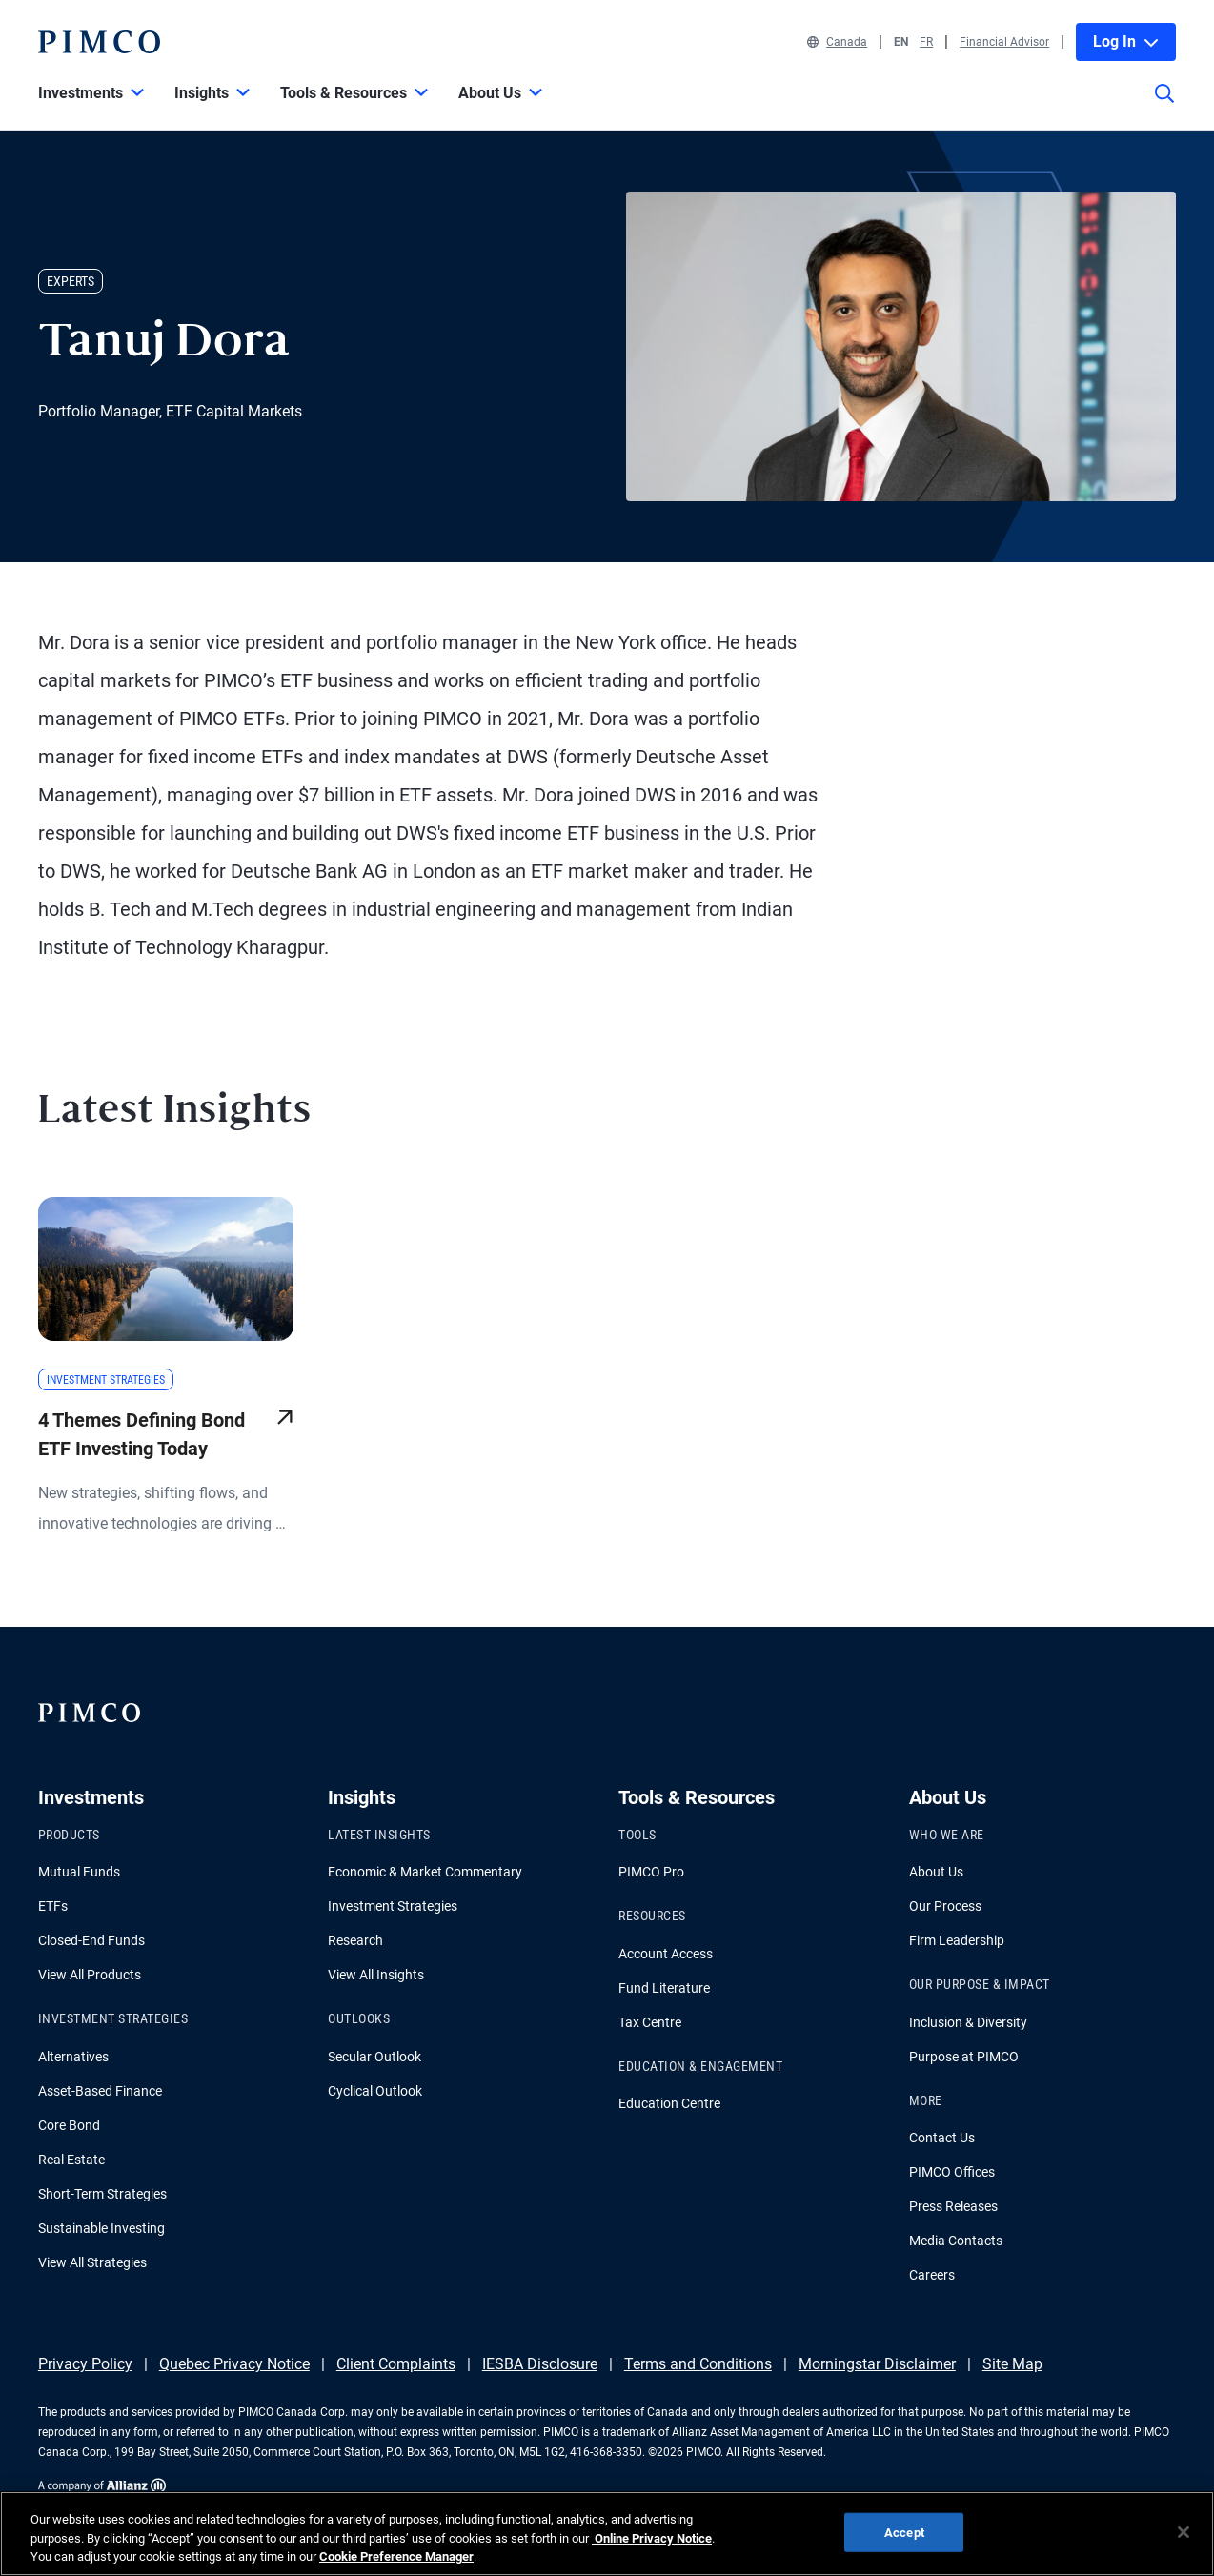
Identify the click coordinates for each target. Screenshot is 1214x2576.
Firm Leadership (956, 1940)
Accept (904, 2532)
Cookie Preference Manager (396, 2556)
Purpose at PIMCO (964, 2056)
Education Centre (669, 2103)
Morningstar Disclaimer (877, 2364)
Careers (932, 2274)
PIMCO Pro (651, 1871)
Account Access (665, 1953)
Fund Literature (664, 1988)
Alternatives (73, 2056)
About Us (936, 1871)
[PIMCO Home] (99, 41)
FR (926, 42)
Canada (837, 42)
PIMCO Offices (952, 2172)
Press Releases (953, 2206)
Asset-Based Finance (100, 2091)
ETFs (53, 1906)
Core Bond (69, 2125)
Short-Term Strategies (102, 2193)
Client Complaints (395, 2364)
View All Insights (376, 1974)
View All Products (89, 1974)
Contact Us (942, 2137)
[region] (607, 2533)
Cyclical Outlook (375, 2091)
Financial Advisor (1004, 42)
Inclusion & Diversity (968, 2022)
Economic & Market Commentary (425, 1871)
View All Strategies (92, 2262)
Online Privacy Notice (652, 2538)
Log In (1126, 41)
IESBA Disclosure (539, 2364)
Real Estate (71, 2159)
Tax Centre (649, 2022)
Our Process (945, 1906)
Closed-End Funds (91, 1940)
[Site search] (1164, 107)
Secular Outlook (374, 2056)
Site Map (1012, 2364)
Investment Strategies (392, 1906)
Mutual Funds (79, 1871)
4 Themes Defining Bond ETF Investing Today (141, 1434)
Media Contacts (955, 2240)
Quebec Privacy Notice (234, 2364)
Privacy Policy (85, 2364)
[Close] (1183, 2532)
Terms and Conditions (698, 2364)
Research (355, 1940)
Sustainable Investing (101, 2228)
